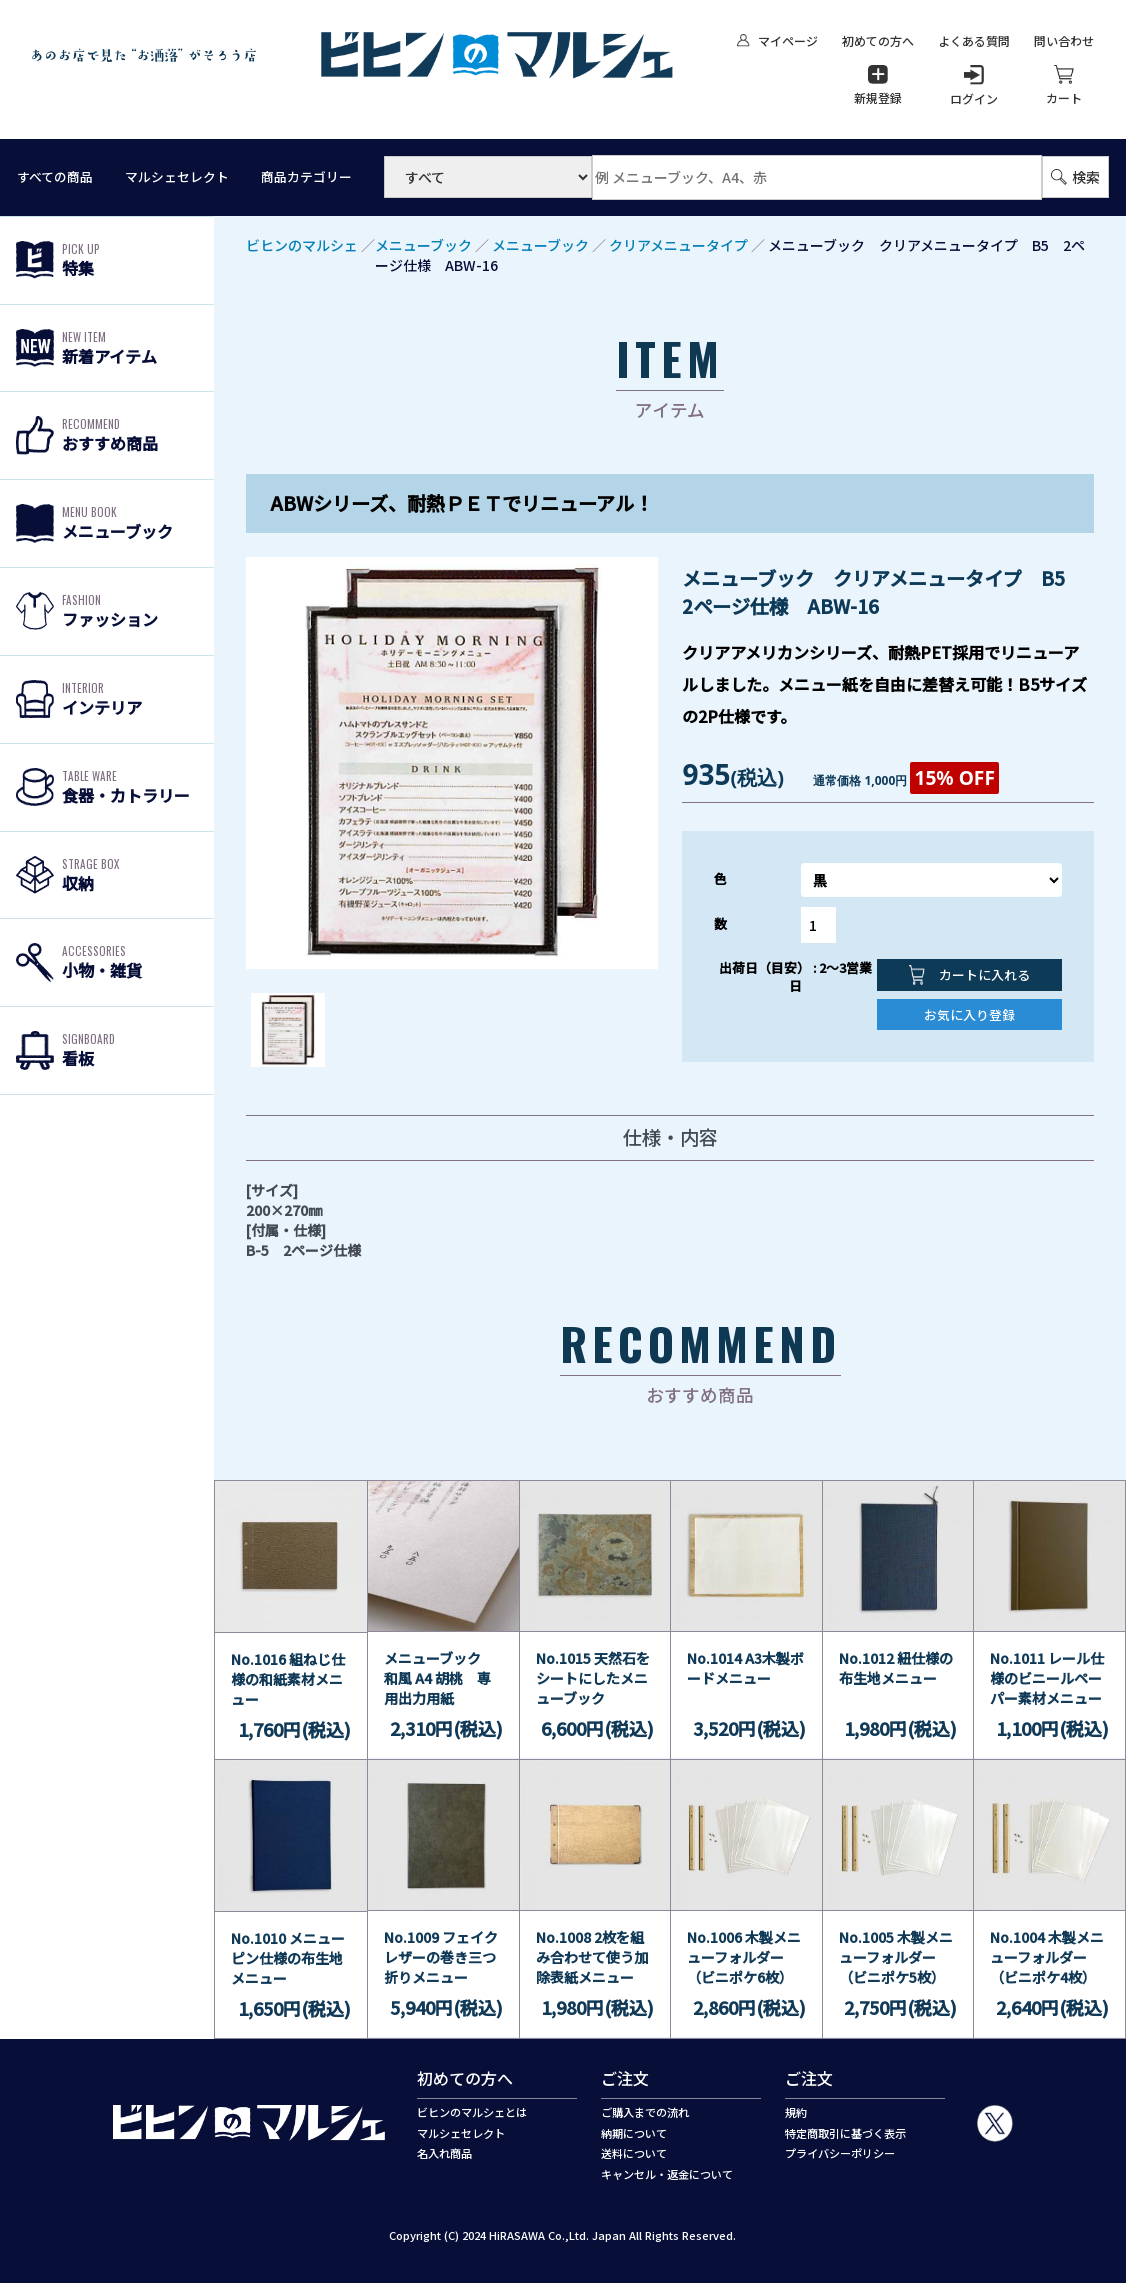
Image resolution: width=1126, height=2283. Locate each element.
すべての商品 (55, 177)
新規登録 (878, 85)
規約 (796, 2112)
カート (1064, 85)
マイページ (777, 40)
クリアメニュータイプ (678, 245)
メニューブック (423, 245)
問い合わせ (1064, 40)
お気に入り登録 (969, 1014)
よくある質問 (974, 40)
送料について (634, 2153)
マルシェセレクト (177, 177)
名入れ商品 (444, 2153)
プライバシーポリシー (840, 2153)
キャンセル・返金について (667, 2174)
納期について (634, 2133)
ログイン (974, 86)
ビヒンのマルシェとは (472, 2112)
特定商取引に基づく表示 (845, 2133)
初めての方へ (878, 40)
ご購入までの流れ (645, 2112)
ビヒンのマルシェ (302, 245)
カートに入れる (969, 975)
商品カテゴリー (306, 177)
